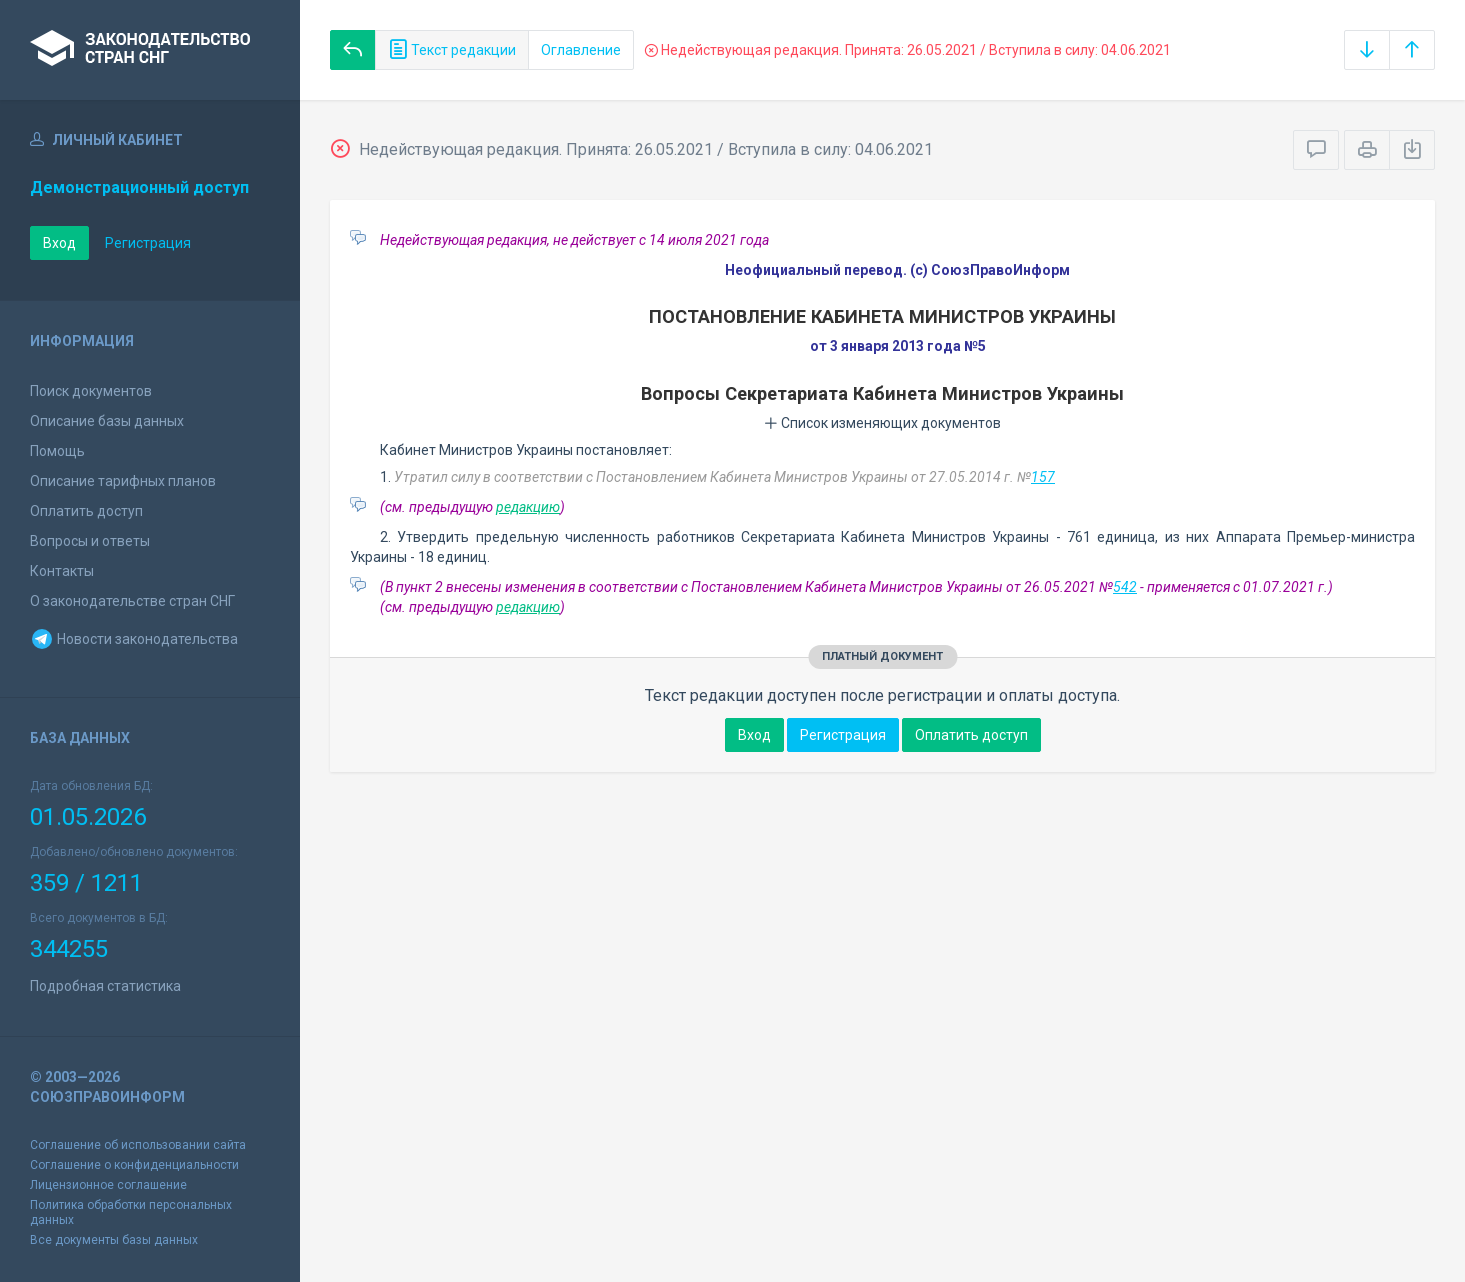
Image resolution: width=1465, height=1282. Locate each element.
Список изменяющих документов (882, 423)
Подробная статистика (105, 986)
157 (1043, 477)
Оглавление (581, 50)
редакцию (528, 507)
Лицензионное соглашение (108, 1185)
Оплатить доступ (86, 511)
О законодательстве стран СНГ (132, 601)
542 (1125, 587)
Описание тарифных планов (123, 481)
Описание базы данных (107, 421)
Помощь (57, 451)
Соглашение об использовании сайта (138, 1145)
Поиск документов (91, 391)
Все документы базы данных (114, 1240)
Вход (59, 243)
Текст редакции (452, 50)
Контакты (62, 571)
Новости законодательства (134, 639)
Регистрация (148, 243)
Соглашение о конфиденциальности (134, 1165)
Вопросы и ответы (90, 541)
